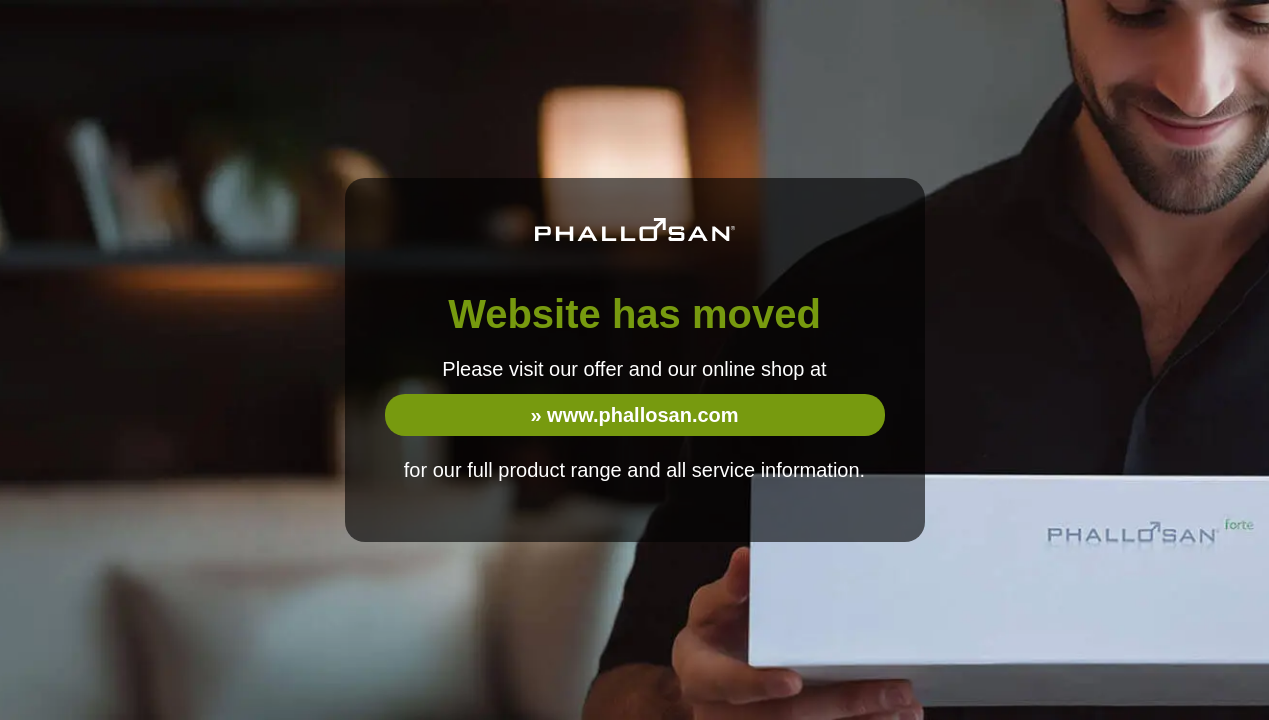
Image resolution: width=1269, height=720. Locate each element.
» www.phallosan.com (634, 415)
